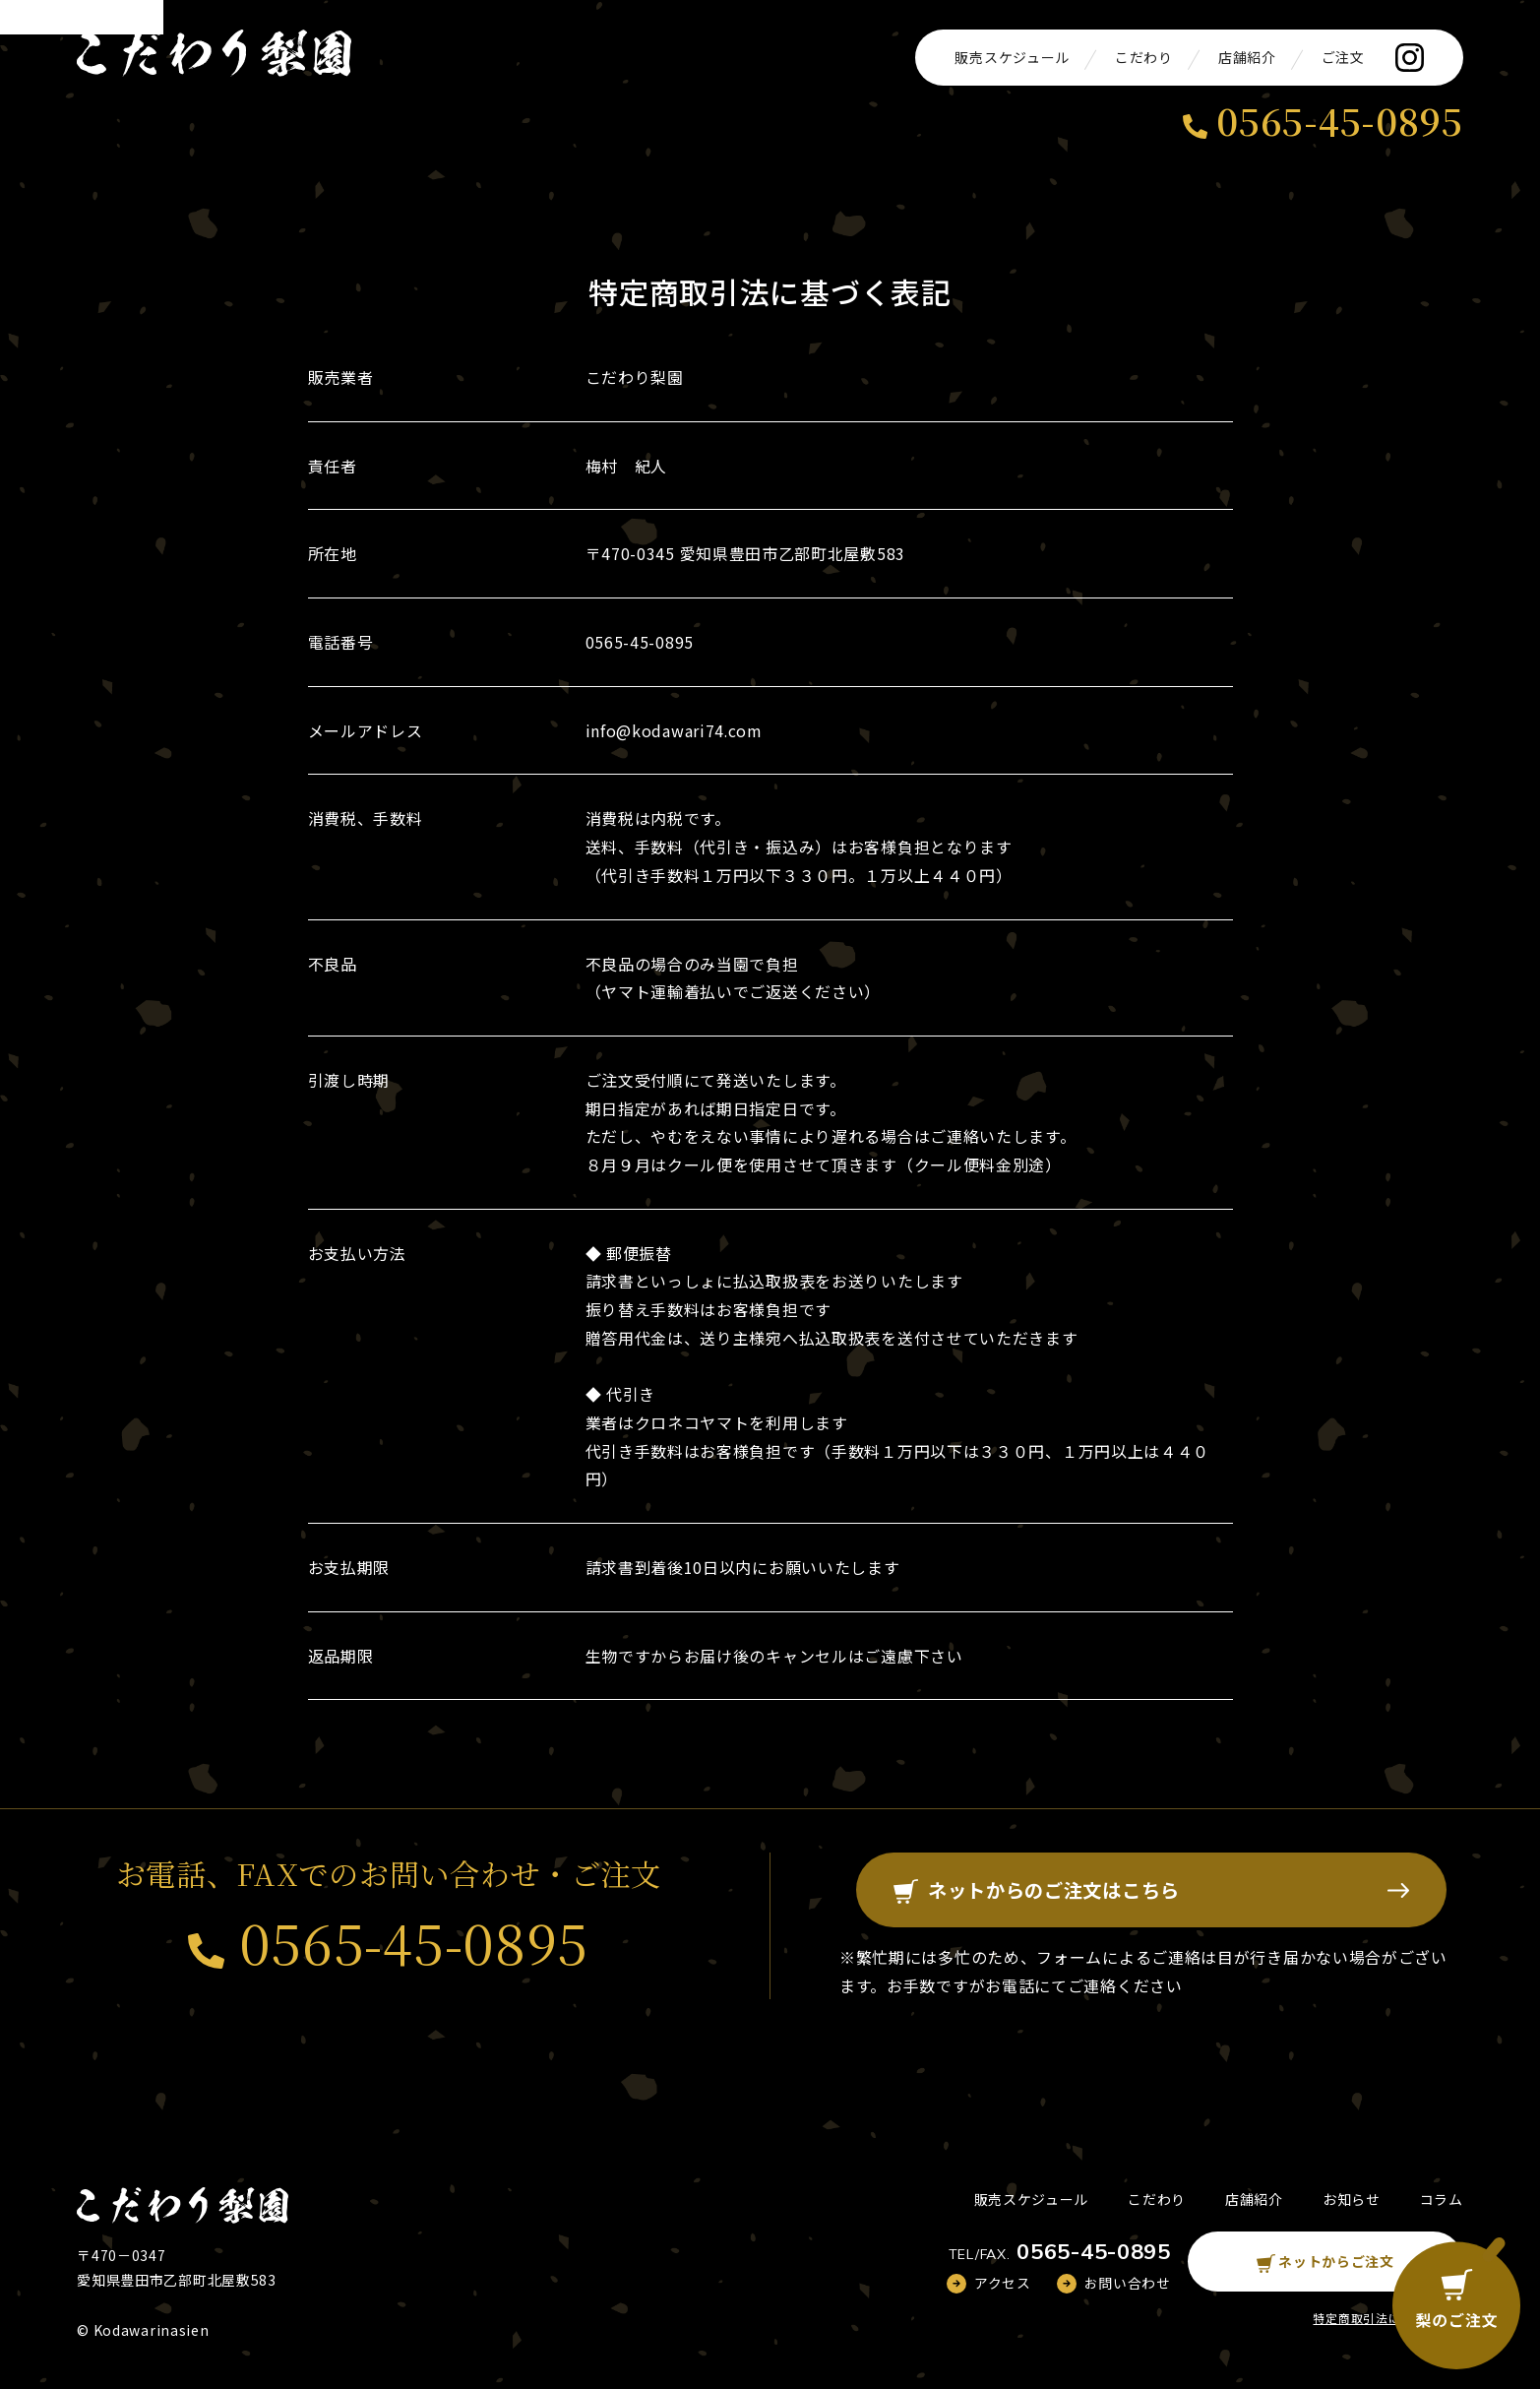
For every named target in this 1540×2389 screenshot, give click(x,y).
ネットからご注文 (1325, 2263)
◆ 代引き (620, 1394)
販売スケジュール (1012, 57)
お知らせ (1352, 2201)
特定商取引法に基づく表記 (1387, 2319)
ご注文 (1343, 57)
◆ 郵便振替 (628, 1253)
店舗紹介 (1247, 57)
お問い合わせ (1127, 2285)
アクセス (1002, 2285)
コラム (1441, 2201)
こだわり (1144, 57)
